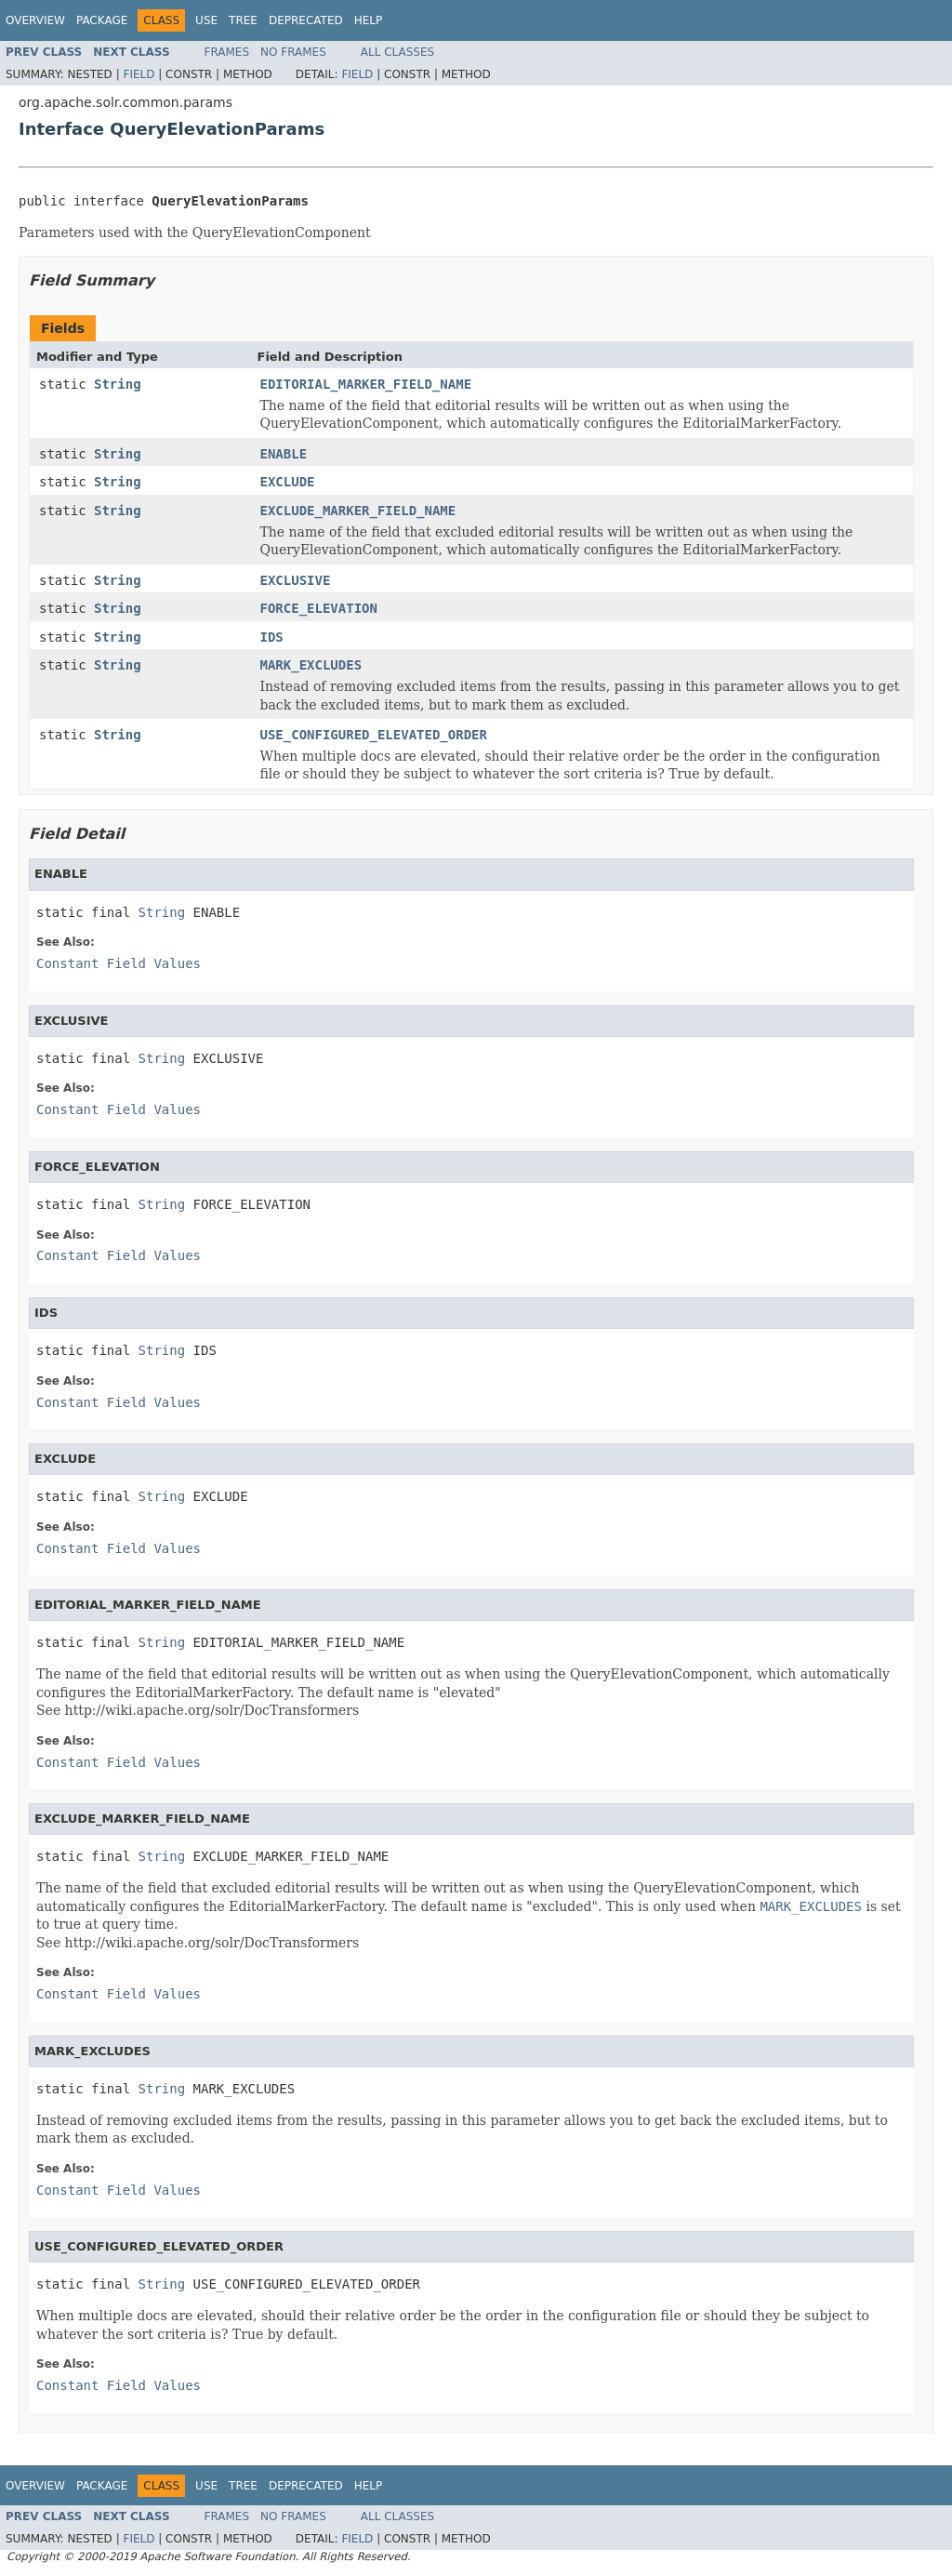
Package (101, 20)
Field (138, 74)
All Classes (397, 52)
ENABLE (284, 453)
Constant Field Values (118, 963)
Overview (35, 20)
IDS (272, 637)
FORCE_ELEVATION (318, 608)
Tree (243, 20)
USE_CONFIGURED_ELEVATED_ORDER (373, 734)
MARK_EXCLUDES (311, 664)
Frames (227, 52)
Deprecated (306, 20)
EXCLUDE (287, 481)
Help (368, 20)
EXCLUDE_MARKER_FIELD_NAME (358, 510)
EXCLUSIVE (295, 580)
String (117, 384)
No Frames (293, 52)
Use (206, 20)
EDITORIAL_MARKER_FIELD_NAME (366, 384)
